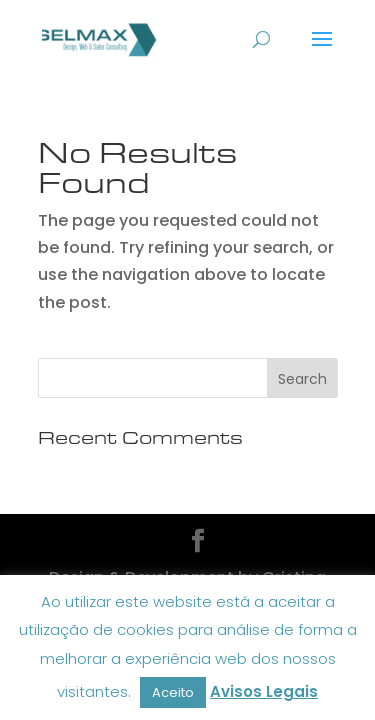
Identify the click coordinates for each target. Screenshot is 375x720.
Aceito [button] (173, 692)
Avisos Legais (264, 691)
